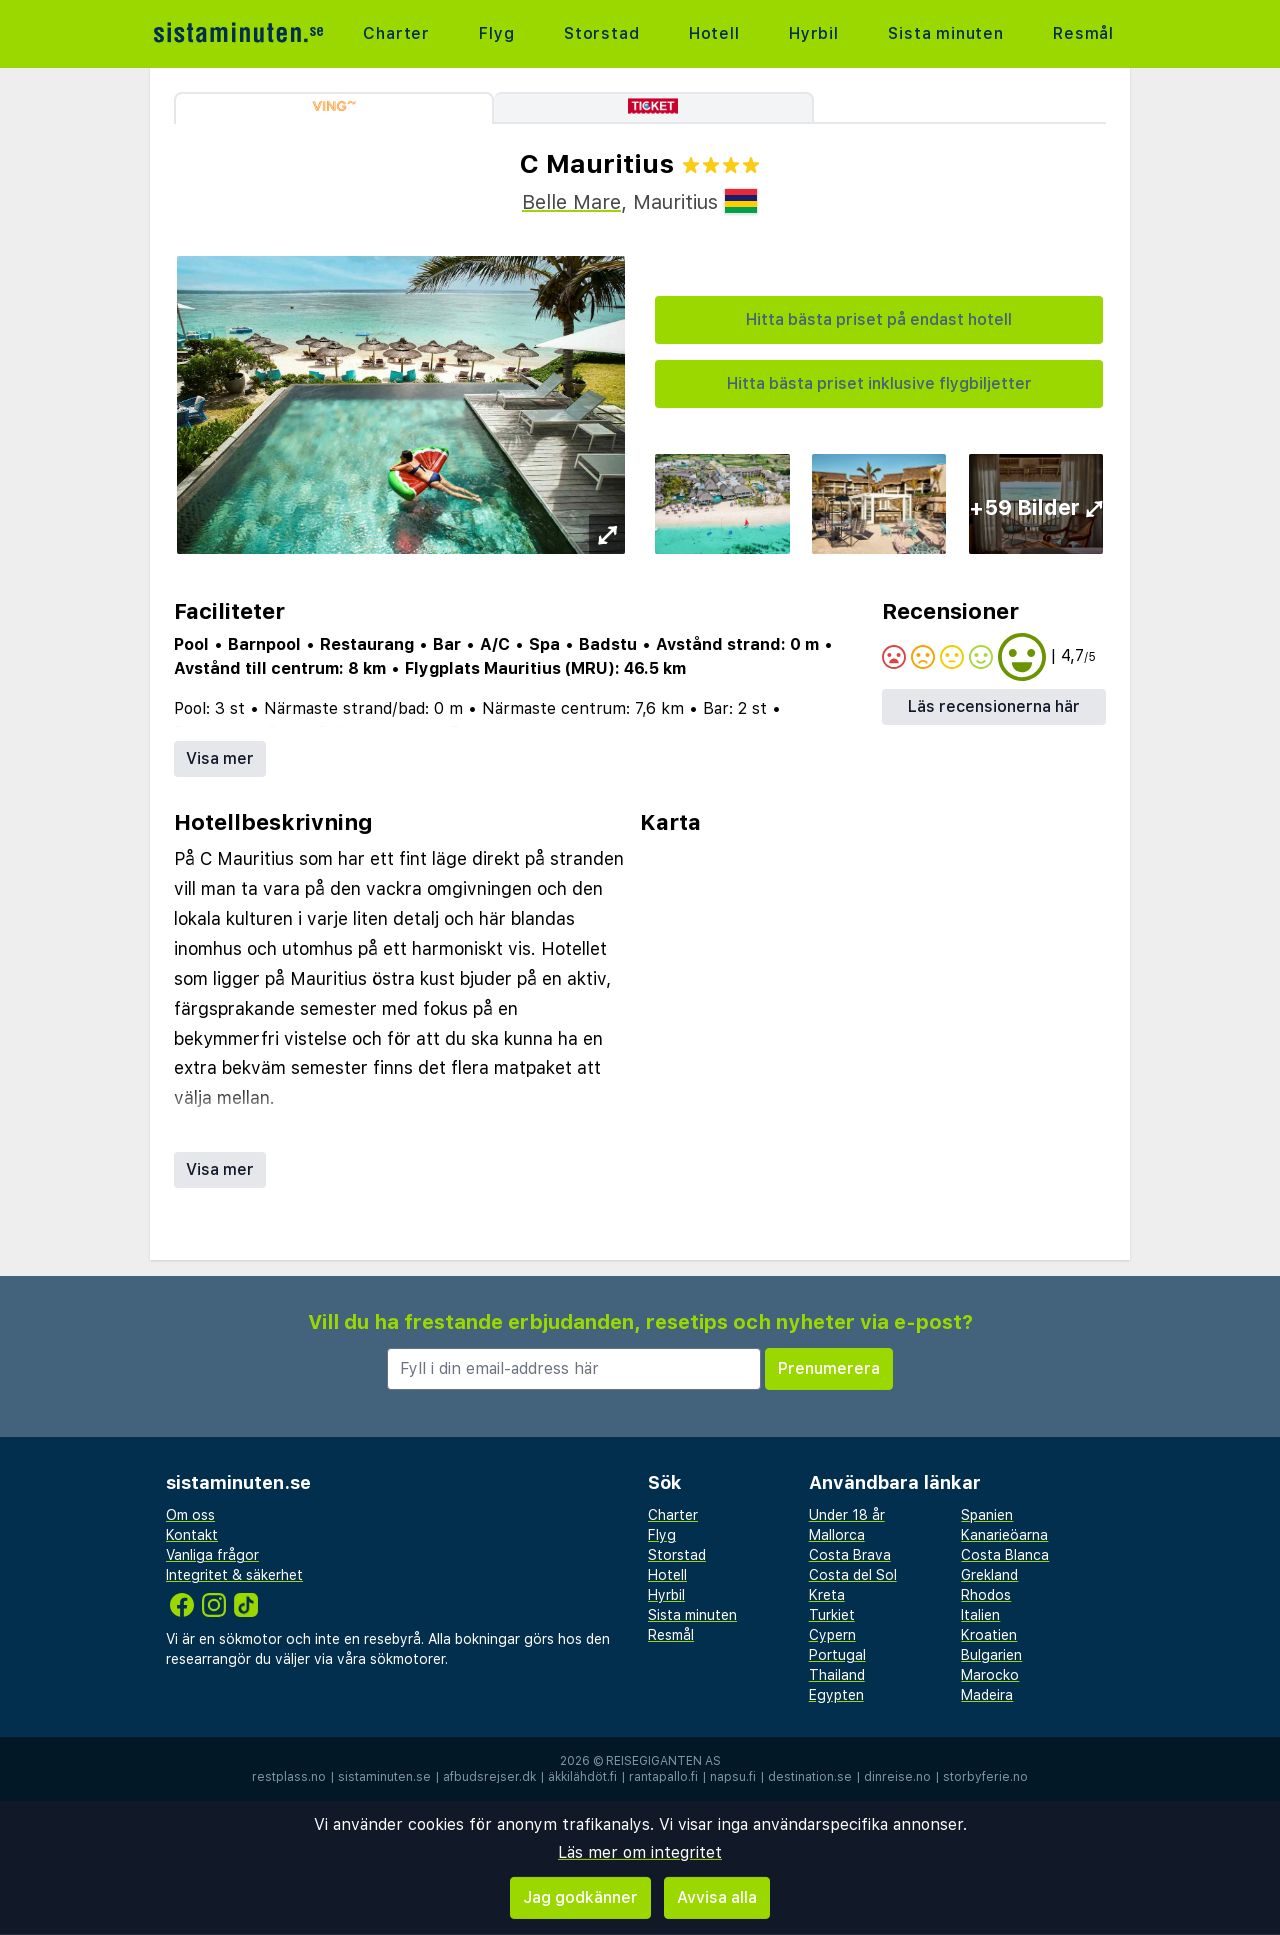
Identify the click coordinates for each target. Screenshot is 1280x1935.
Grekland (989, 1575)
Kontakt (192, 1535)
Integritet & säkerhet (234, 1575)
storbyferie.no (985, 1777)
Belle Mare (571, 202)
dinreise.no (897, 1777)
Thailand (837, 1675)
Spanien (987, 1515)
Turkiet (832, 1615)
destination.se (810, 1777)
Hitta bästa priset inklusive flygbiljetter (879, 383)
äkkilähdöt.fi (582, 1777)
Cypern (832, 1635)
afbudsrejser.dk (489, 1777)
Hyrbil (814, 33)
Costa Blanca (1005, 1555)
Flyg (496, 33)
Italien (980, 1615)
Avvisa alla (717, 1897)
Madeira (987, 1695)
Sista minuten (945, 33)
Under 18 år (847, 1515)
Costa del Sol (853, 1575)
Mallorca (837, 1535)
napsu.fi (733, 1777)
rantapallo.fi (663, 1777)
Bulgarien (991, 1655)
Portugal (837, 1655)
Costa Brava (850, 1555)
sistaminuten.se (384, 1777)
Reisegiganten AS (663, 1761)
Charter (396, 33)
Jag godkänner (580, 1897)
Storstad (601, 33)
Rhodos (986, 1595)
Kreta (827, 1595)
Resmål (1083, 33)
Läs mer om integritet (640, 1852)
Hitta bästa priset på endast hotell (879, 319)
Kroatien (989, 1635)
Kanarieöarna (1004, 1535)
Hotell (714, 33)
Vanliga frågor (212, 1555)
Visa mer (220, 758)
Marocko (990, 1675)
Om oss (190, 1515)
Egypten (836, 1695)
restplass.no (289, 1777)
